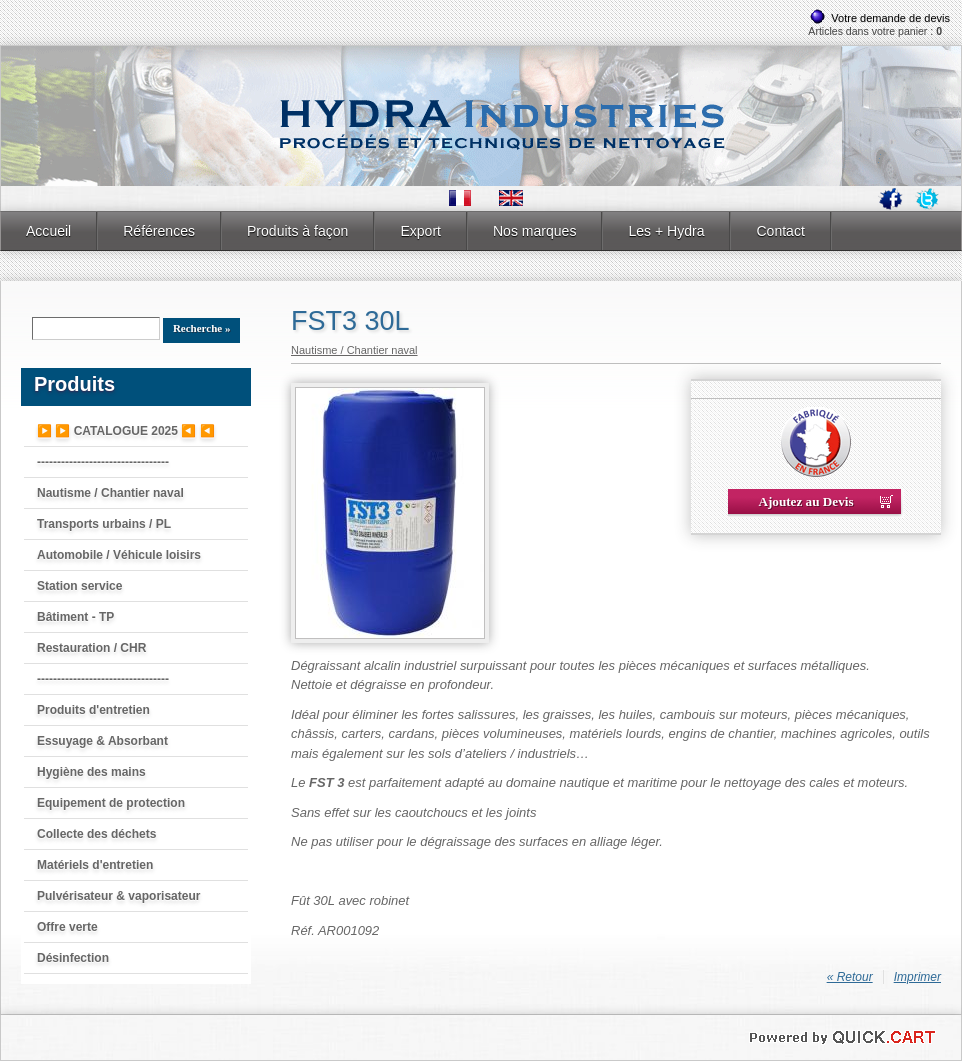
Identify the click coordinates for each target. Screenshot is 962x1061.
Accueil (48, 231)
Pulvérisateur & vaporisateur (118, 896)
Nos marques (534, 231)
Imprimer (917, 977)
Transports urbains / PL (104, 524)
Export (420, 231)
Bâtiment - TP (75, 617)
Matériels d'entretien (95, 865)
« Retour (850, 977)
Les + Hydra (666, 231)
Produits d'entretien (93, 710)
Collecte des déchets (96, 834)
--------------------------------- (103, 462)
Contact (780, 231)
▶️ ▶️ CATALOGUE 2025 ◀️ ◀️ (126, 431)
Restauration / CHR (91, 648)
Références (159, 231)
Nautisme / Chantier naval (110, 493)
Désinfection (73, 958)
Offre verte (67, 927)
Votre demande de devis (890, 18)
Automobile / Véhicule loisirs (119, 555)
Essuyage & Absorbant (102, 741)
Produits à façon (297, 231)
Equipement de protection (111, 803)
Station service (79, 586)
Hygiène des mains (91, 772)
